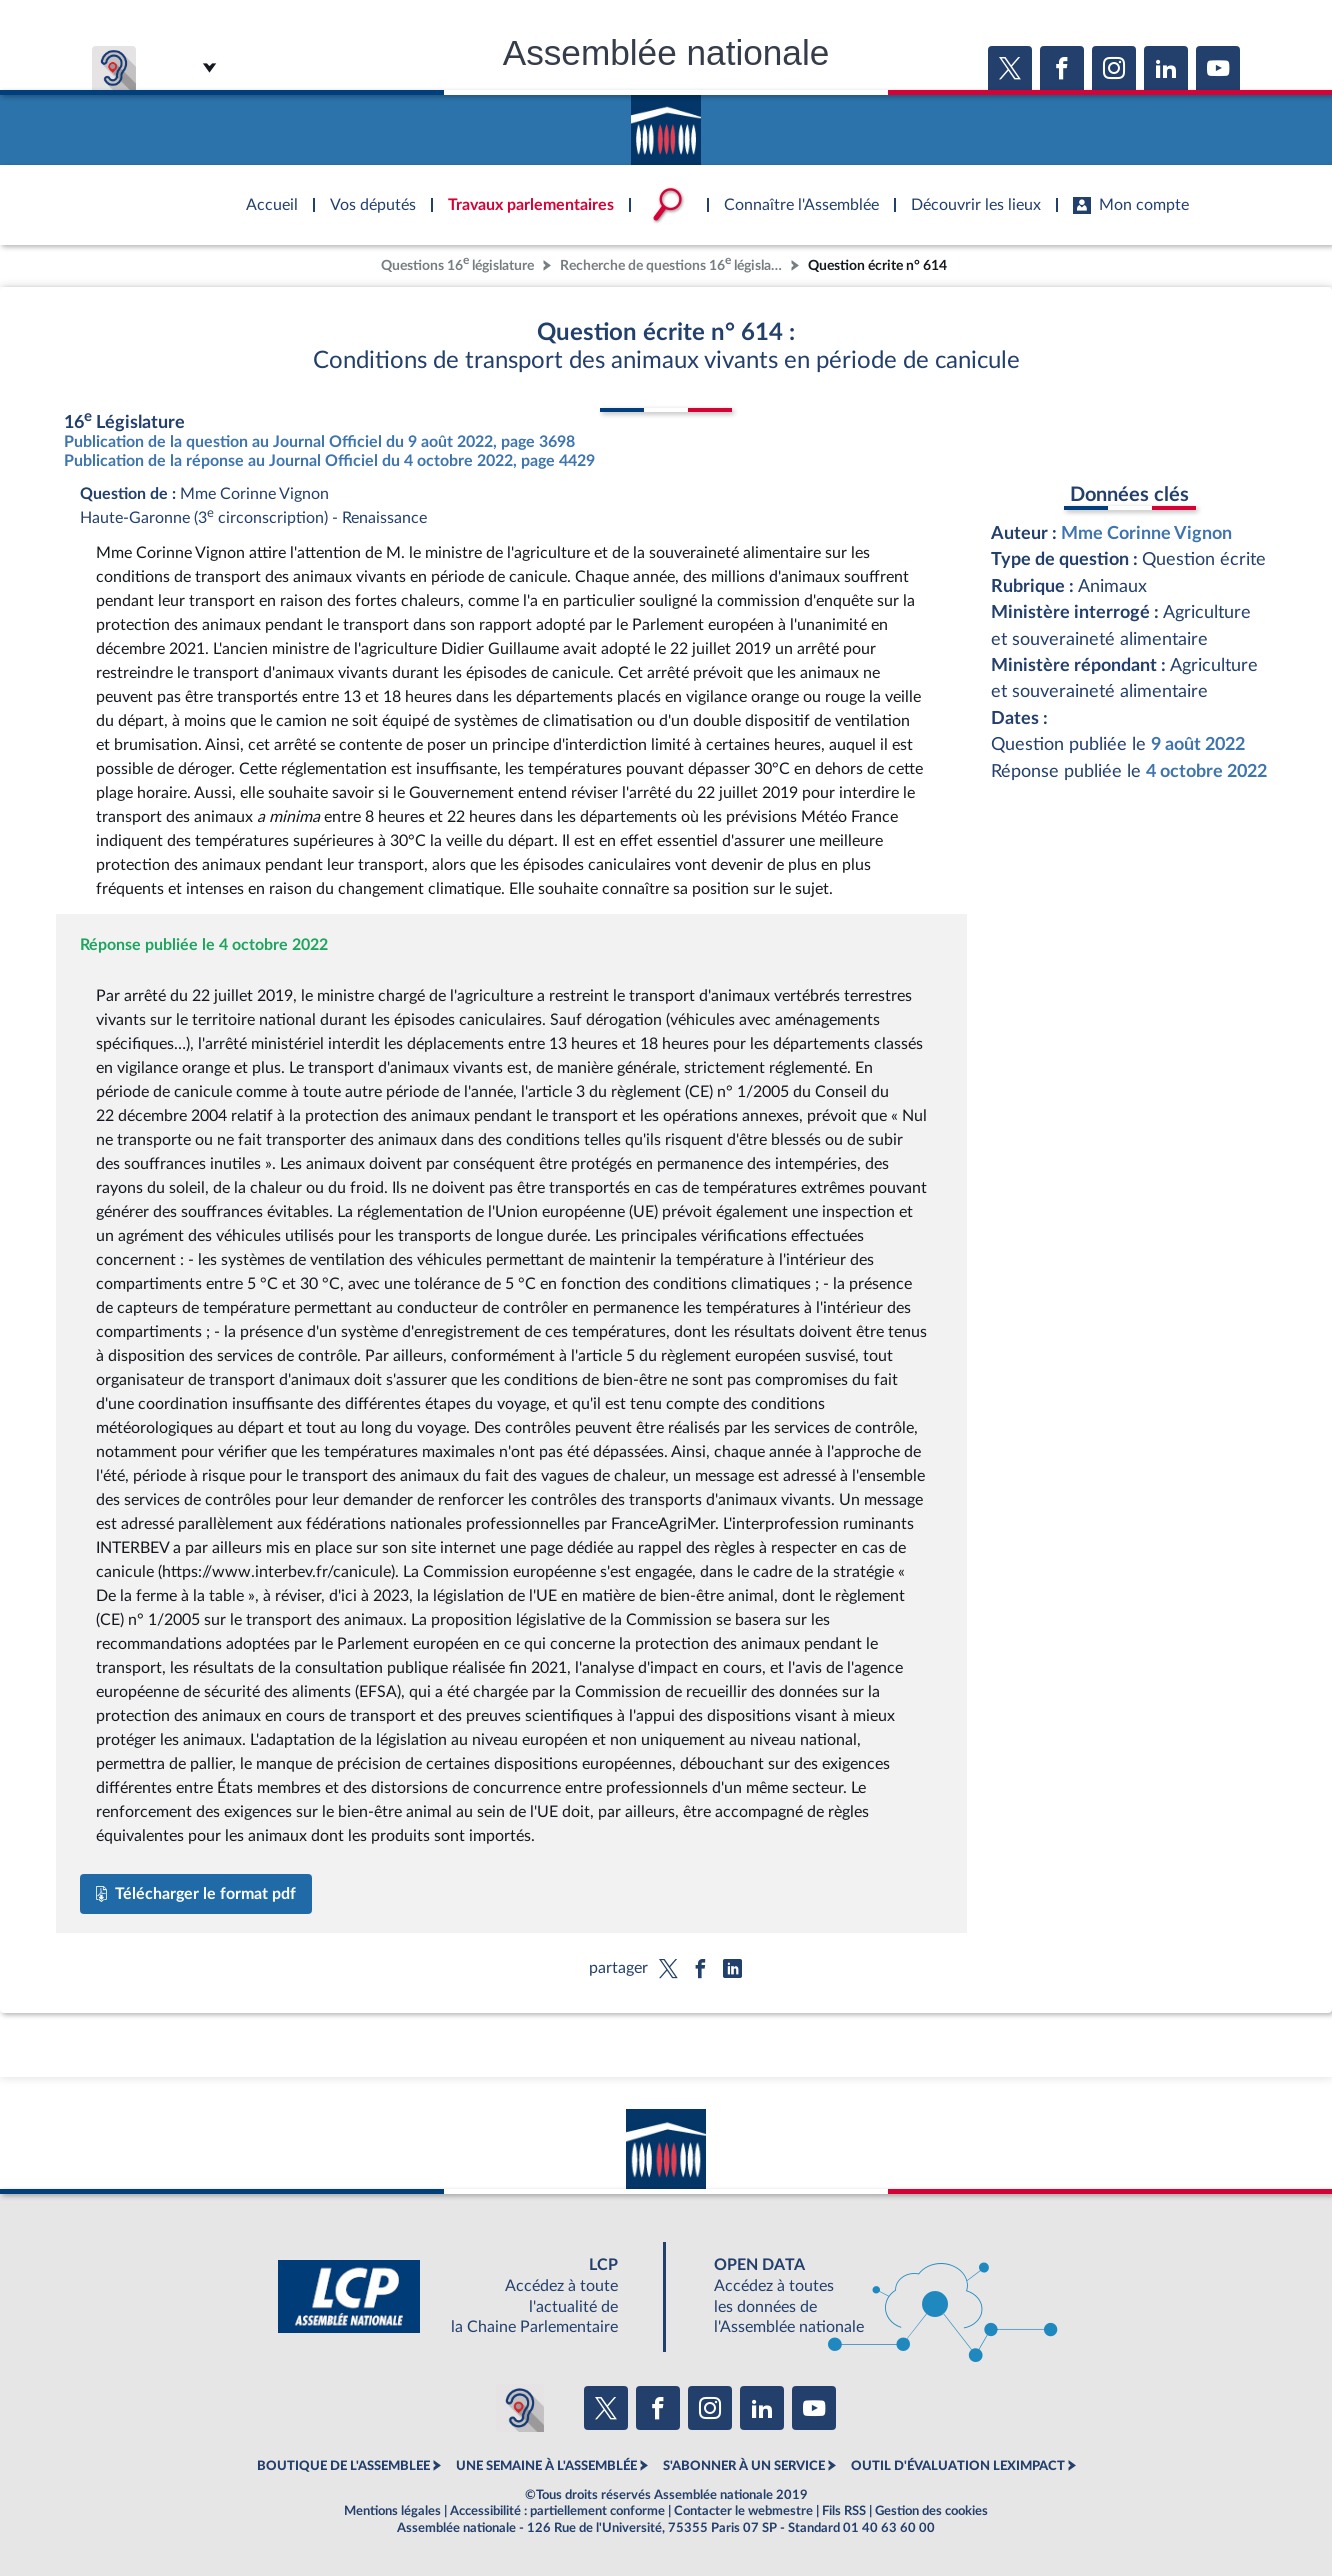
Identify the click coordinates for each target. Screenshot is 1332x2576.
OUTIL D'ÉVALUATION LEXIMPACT (958, 2466)
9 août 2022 (1198, 744)
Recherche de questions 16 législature (673, 263)
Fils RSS (844, 2511)
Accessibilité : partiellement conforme (557, 2511)
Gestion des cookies (931, 2511)
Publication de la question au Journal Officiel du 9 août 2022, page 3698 (319, 442)
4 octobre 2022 (1206, 771)
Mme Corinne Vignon (1146, 533)
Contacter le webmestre (743, 2511)
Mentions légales (392, 2511)
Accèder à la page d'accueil (666, 123)
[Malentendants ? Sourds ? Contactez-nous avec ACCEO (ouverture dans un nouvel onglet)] (520, 2408)
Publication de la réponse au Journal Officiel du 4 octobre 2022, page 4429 (329, 461)
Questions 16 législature (457, 263)
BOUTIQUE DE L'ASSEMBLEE (343, 2466)
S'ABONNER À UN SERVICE (744, 2466)
